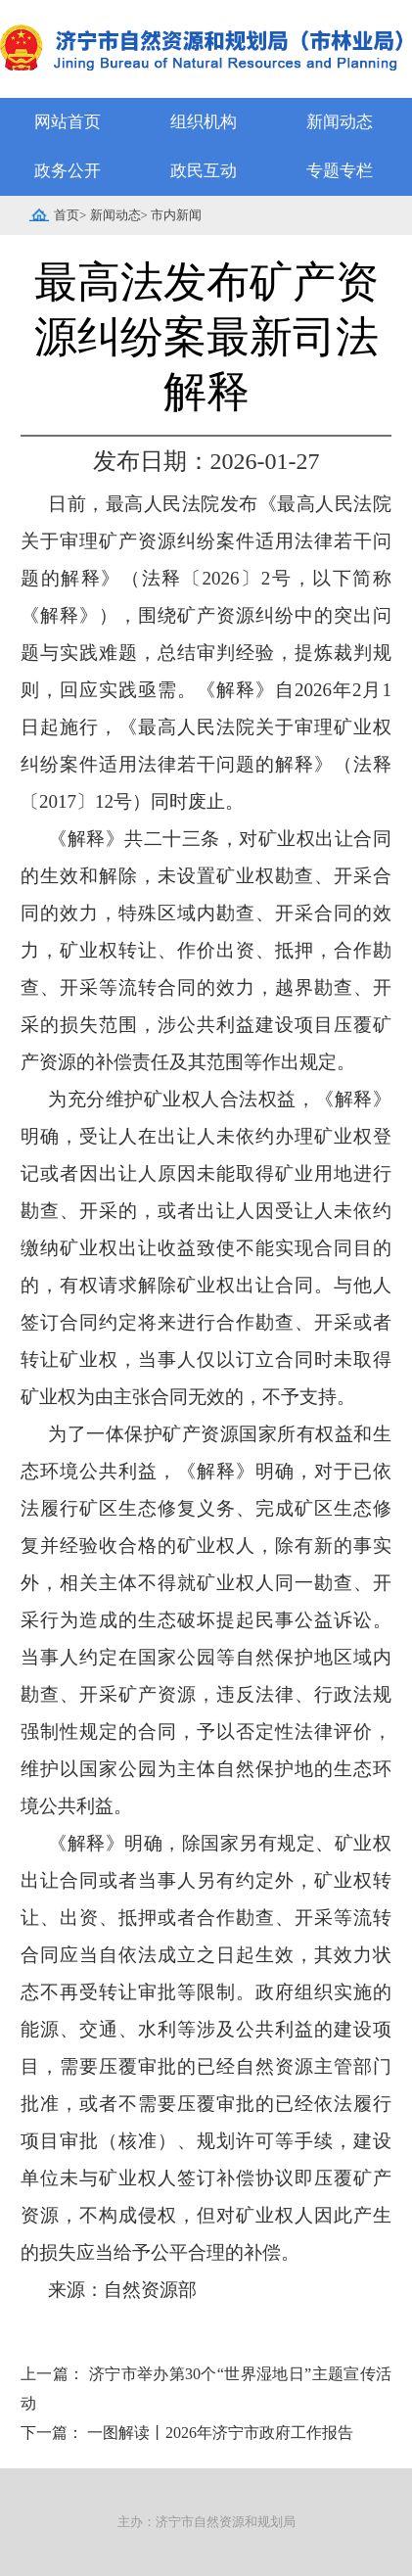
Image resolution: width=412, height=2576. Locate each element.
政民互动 (203, 171)
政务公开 (67, 171)
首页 (66, 215)
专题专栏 (339, 171)
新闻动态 (339, 122)
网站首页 (67, 122)
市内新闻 (176, 215)
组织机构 (203, 122)
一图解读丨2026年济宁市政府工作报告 (220, 2432)
